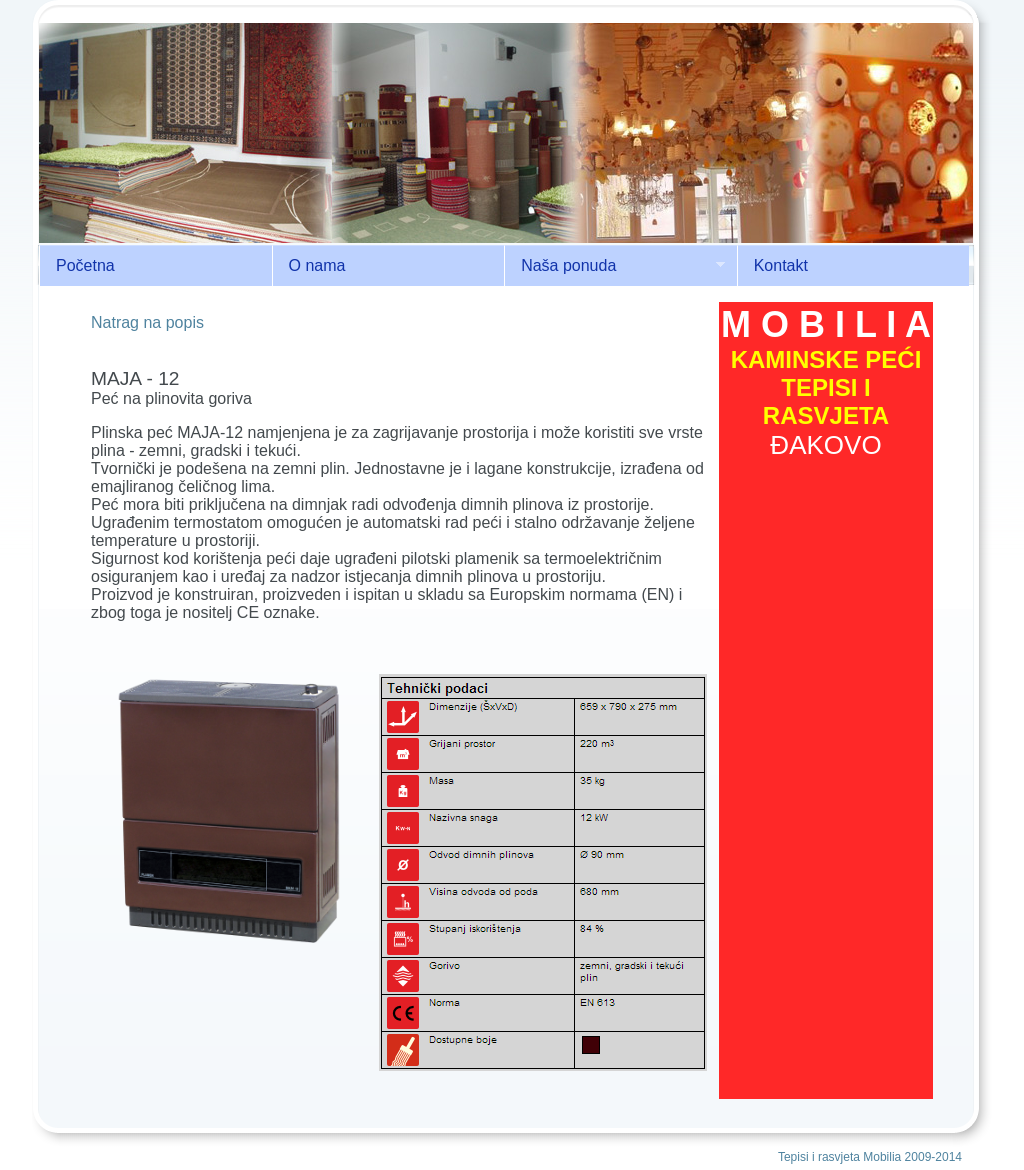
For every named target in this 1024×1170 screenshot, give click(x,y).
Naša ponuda (614, 266)
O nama (317, 265)
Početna (85, 265)
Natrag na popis (147, 322)
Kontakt (781, 265)
